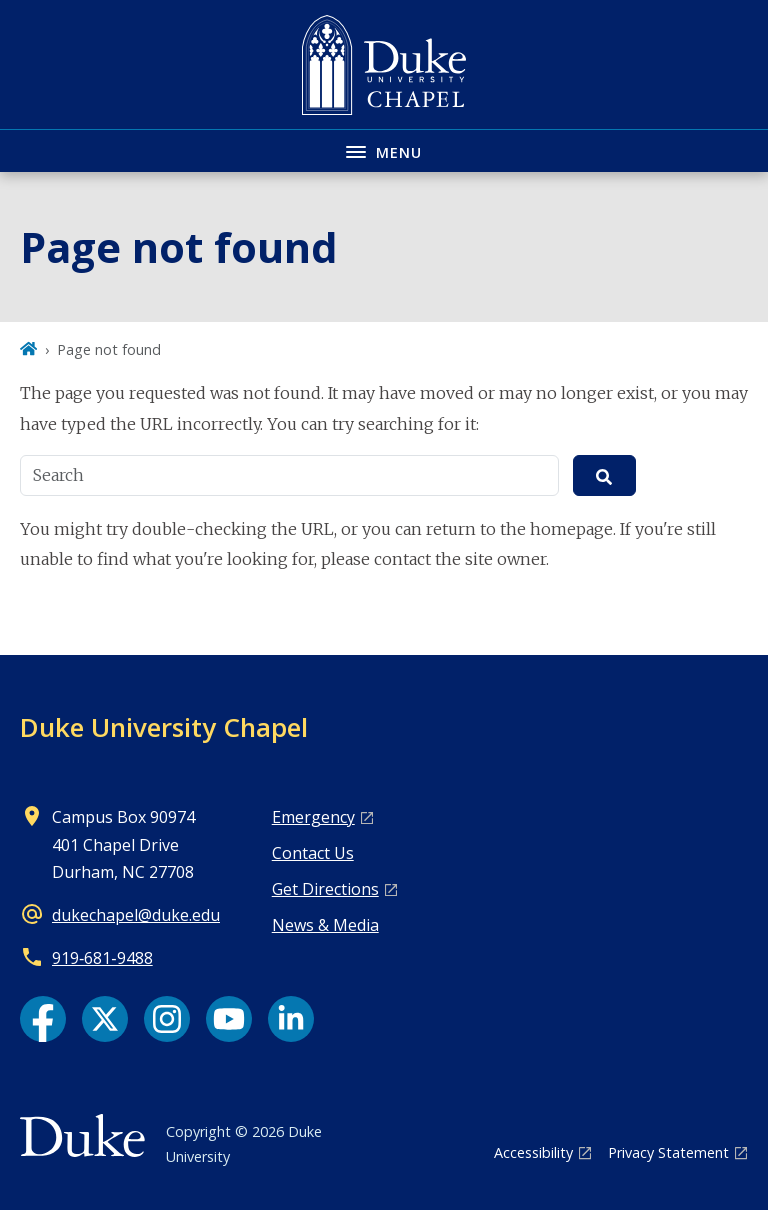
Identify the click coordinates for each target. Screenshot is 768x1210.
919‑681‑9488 (102, 958)
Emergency (313, 817)
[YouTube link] (229, 1019)
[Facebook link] (43, 1019)
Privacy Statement (668, 1152)
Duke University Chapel (164, 727)
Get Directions (325, 889)
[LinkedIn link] (291, 1019)
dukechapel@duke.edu (136, 915)
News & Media (325, 925)
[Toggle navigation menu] (384, 150)
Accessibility (533, 1152)
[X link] (105, 1019)
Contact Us (313, 853)
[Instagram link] (167, 1019)
